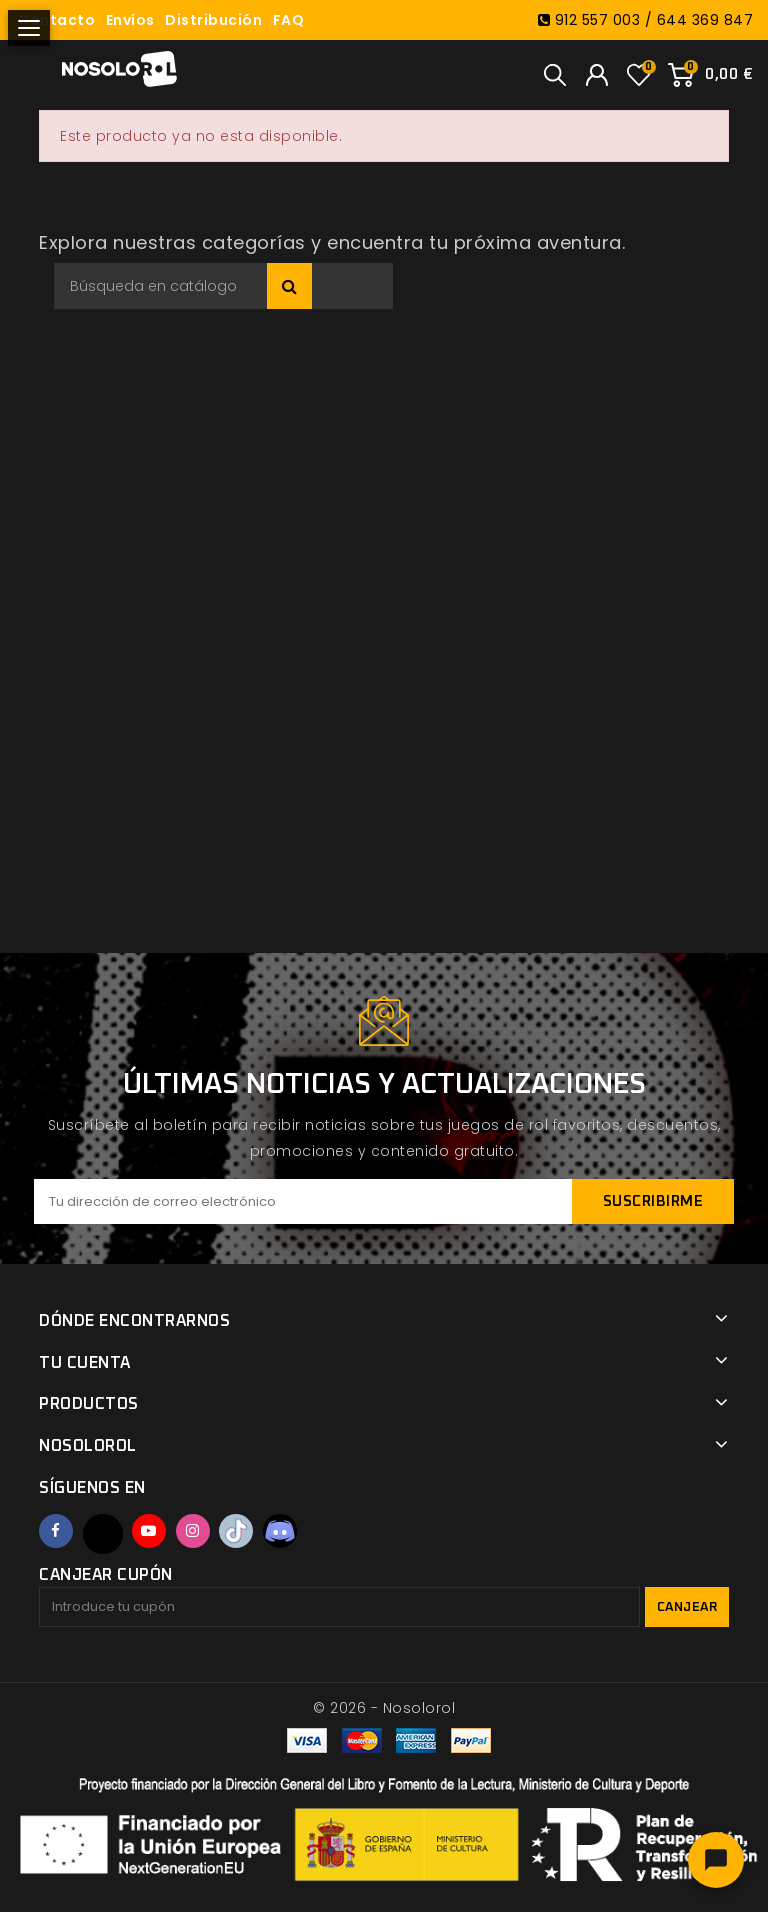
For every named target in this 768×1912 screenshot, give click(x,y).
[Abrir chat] (716, 1860)
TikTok (236, 1531)
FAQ (289, 20)
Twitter (103, 1534)
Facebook (56, 1531)
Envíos (130, 20)
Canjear (687, 1607)
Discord (280, 1531)
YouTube (149, 1531)
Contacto (56, 20)
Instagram (193, 1531)
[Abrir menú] (29, 28)
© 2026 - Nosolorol (384, 1708)
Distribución (213, 20)
